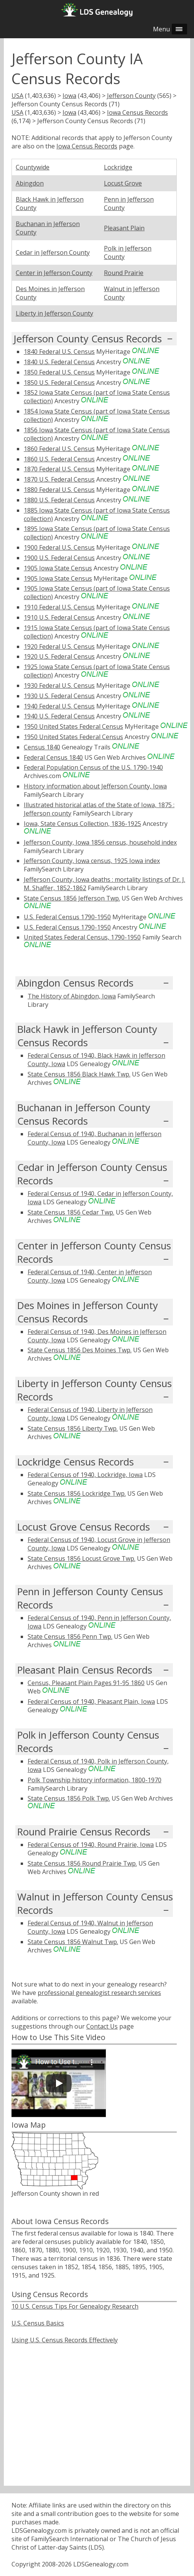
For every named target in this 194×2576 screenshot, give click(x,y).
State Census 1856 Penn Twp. (70, 1636)
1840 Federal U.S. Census (59, 351)
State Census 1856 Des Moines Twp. (80, 1350)
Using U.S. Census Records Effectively (65, 2340)
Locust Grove (123, 183)
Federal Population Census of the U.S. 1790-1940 (93, 767)
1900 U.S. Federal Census (59, 558)
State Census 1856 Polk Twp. (69, 1798)
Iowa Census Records (137, 112)
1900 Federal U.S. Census (59, 547)
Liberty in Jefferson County (54, 313)
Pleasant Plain (124, 228)
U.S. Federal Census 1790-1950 (67, 917)
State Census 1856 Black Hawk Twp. (79, 1074)
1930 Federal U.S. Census (59, 685)
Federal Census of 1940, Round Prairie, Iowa (91, 1844)
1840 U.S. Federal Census (59, 362)
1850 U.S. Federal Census (59, 382)
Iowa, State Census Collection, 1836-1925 (82, 823)
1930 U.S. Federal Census (59, 696)
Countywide (32, 167)
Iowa (69, 95)
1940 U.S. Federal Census (59, 716)
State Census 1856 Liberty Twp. (73, 1428)
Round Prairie (123, 273)
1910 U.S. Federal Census (59, 617)
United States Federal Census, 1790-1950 (82, 937)
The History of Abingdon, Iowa (72, 996)
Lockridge (118, 167)
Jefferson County (131, 95)
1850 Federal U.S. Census (59, 372)
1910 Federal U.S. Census (59, 607)
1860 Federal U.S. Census (59, 449)
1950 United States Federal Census (73, 726)
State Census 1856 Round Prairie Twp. (82, 1863)
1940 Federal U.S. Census (59, 706)
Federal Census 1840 (53, 757)
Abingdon (30, 183)
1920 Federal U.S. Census (59, 646)
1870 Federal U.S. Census (59, 469)
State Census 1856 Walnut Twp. (73, 1942)
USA (17, 95)
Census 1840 (42, 747)
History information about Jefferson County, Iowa (95, 786)
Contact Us (102, 2026)
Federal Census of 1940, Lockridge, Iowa (85, 1474)
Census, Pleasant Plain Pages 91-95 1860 (86, 1683)
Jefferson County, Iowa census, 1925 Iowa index (92, 860)
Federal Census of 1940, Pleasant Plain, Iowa (91, 1701)
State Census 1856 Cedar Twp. (71, 1212)
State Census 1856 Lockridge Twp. (77, 1493)
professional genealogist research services (99, 1992)
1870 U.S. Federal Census (59, 479)
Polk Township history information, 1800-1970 (94, 1780)
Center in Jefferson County (54, 273)
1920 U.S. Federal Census (59, 656)
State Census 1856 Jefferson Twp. (72, 898)
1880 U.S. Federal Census (59, 500)
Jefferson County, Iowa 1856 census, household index (100, 842)
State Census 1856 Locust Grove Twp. (81, 1558)
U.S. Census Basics (38, 2323)
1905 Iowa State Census (58, 568)
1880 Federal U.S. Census (59, 489)
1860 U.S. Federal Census (59, 459)
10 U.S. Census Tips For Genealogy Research (75, 2306)
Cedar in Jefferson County (53, 252)
